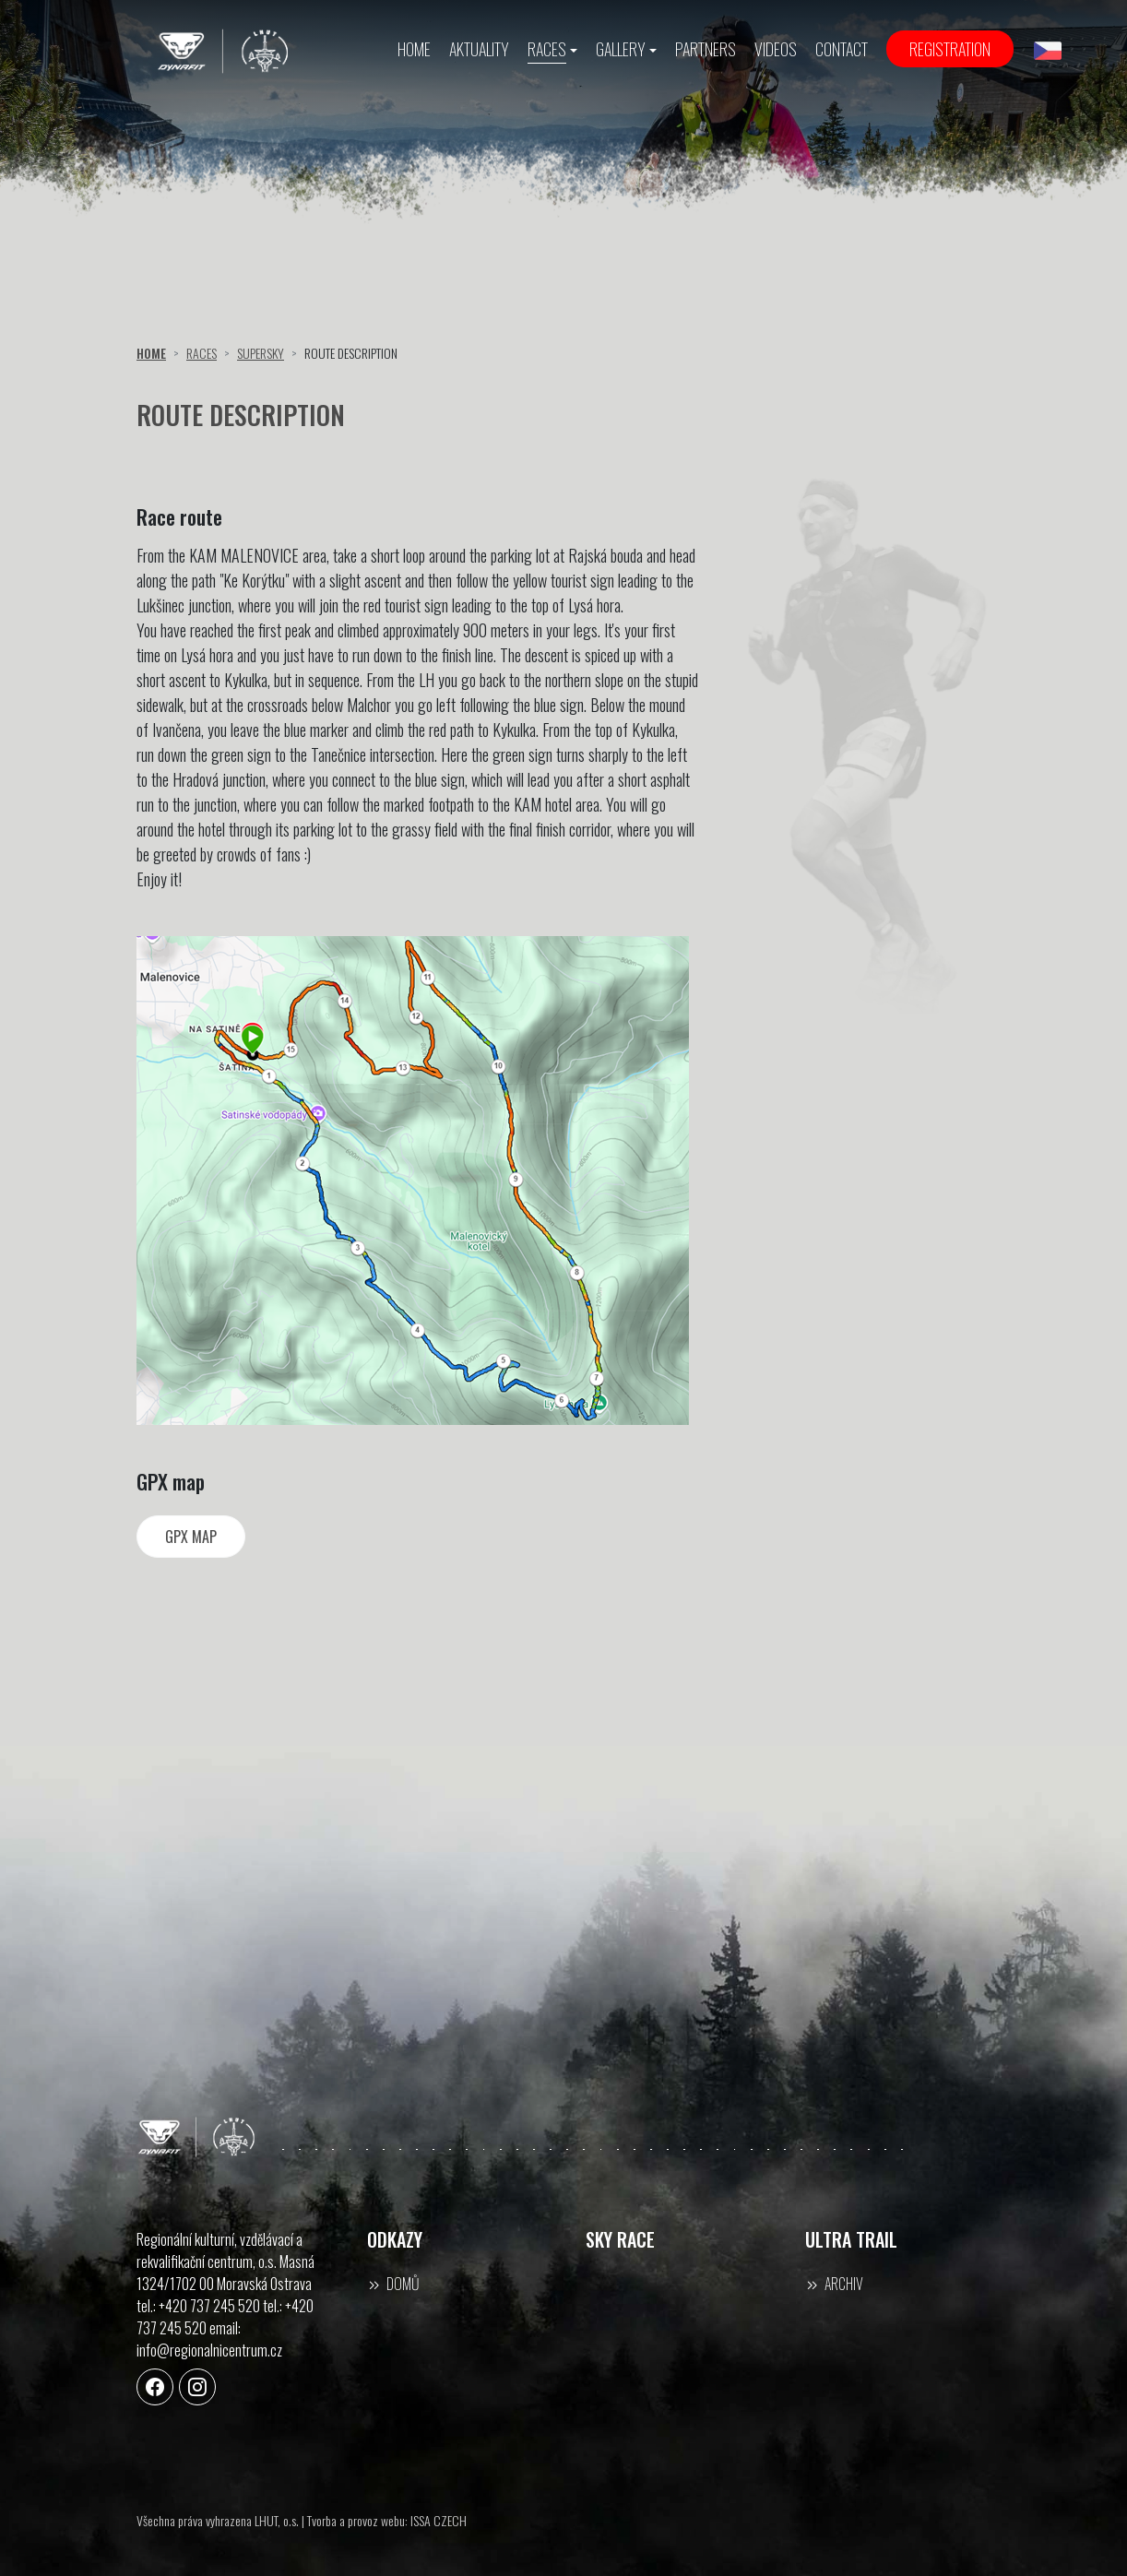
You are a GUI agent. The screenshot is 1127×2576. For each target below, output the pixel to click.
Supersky (260, 352)
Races (201, 352)
